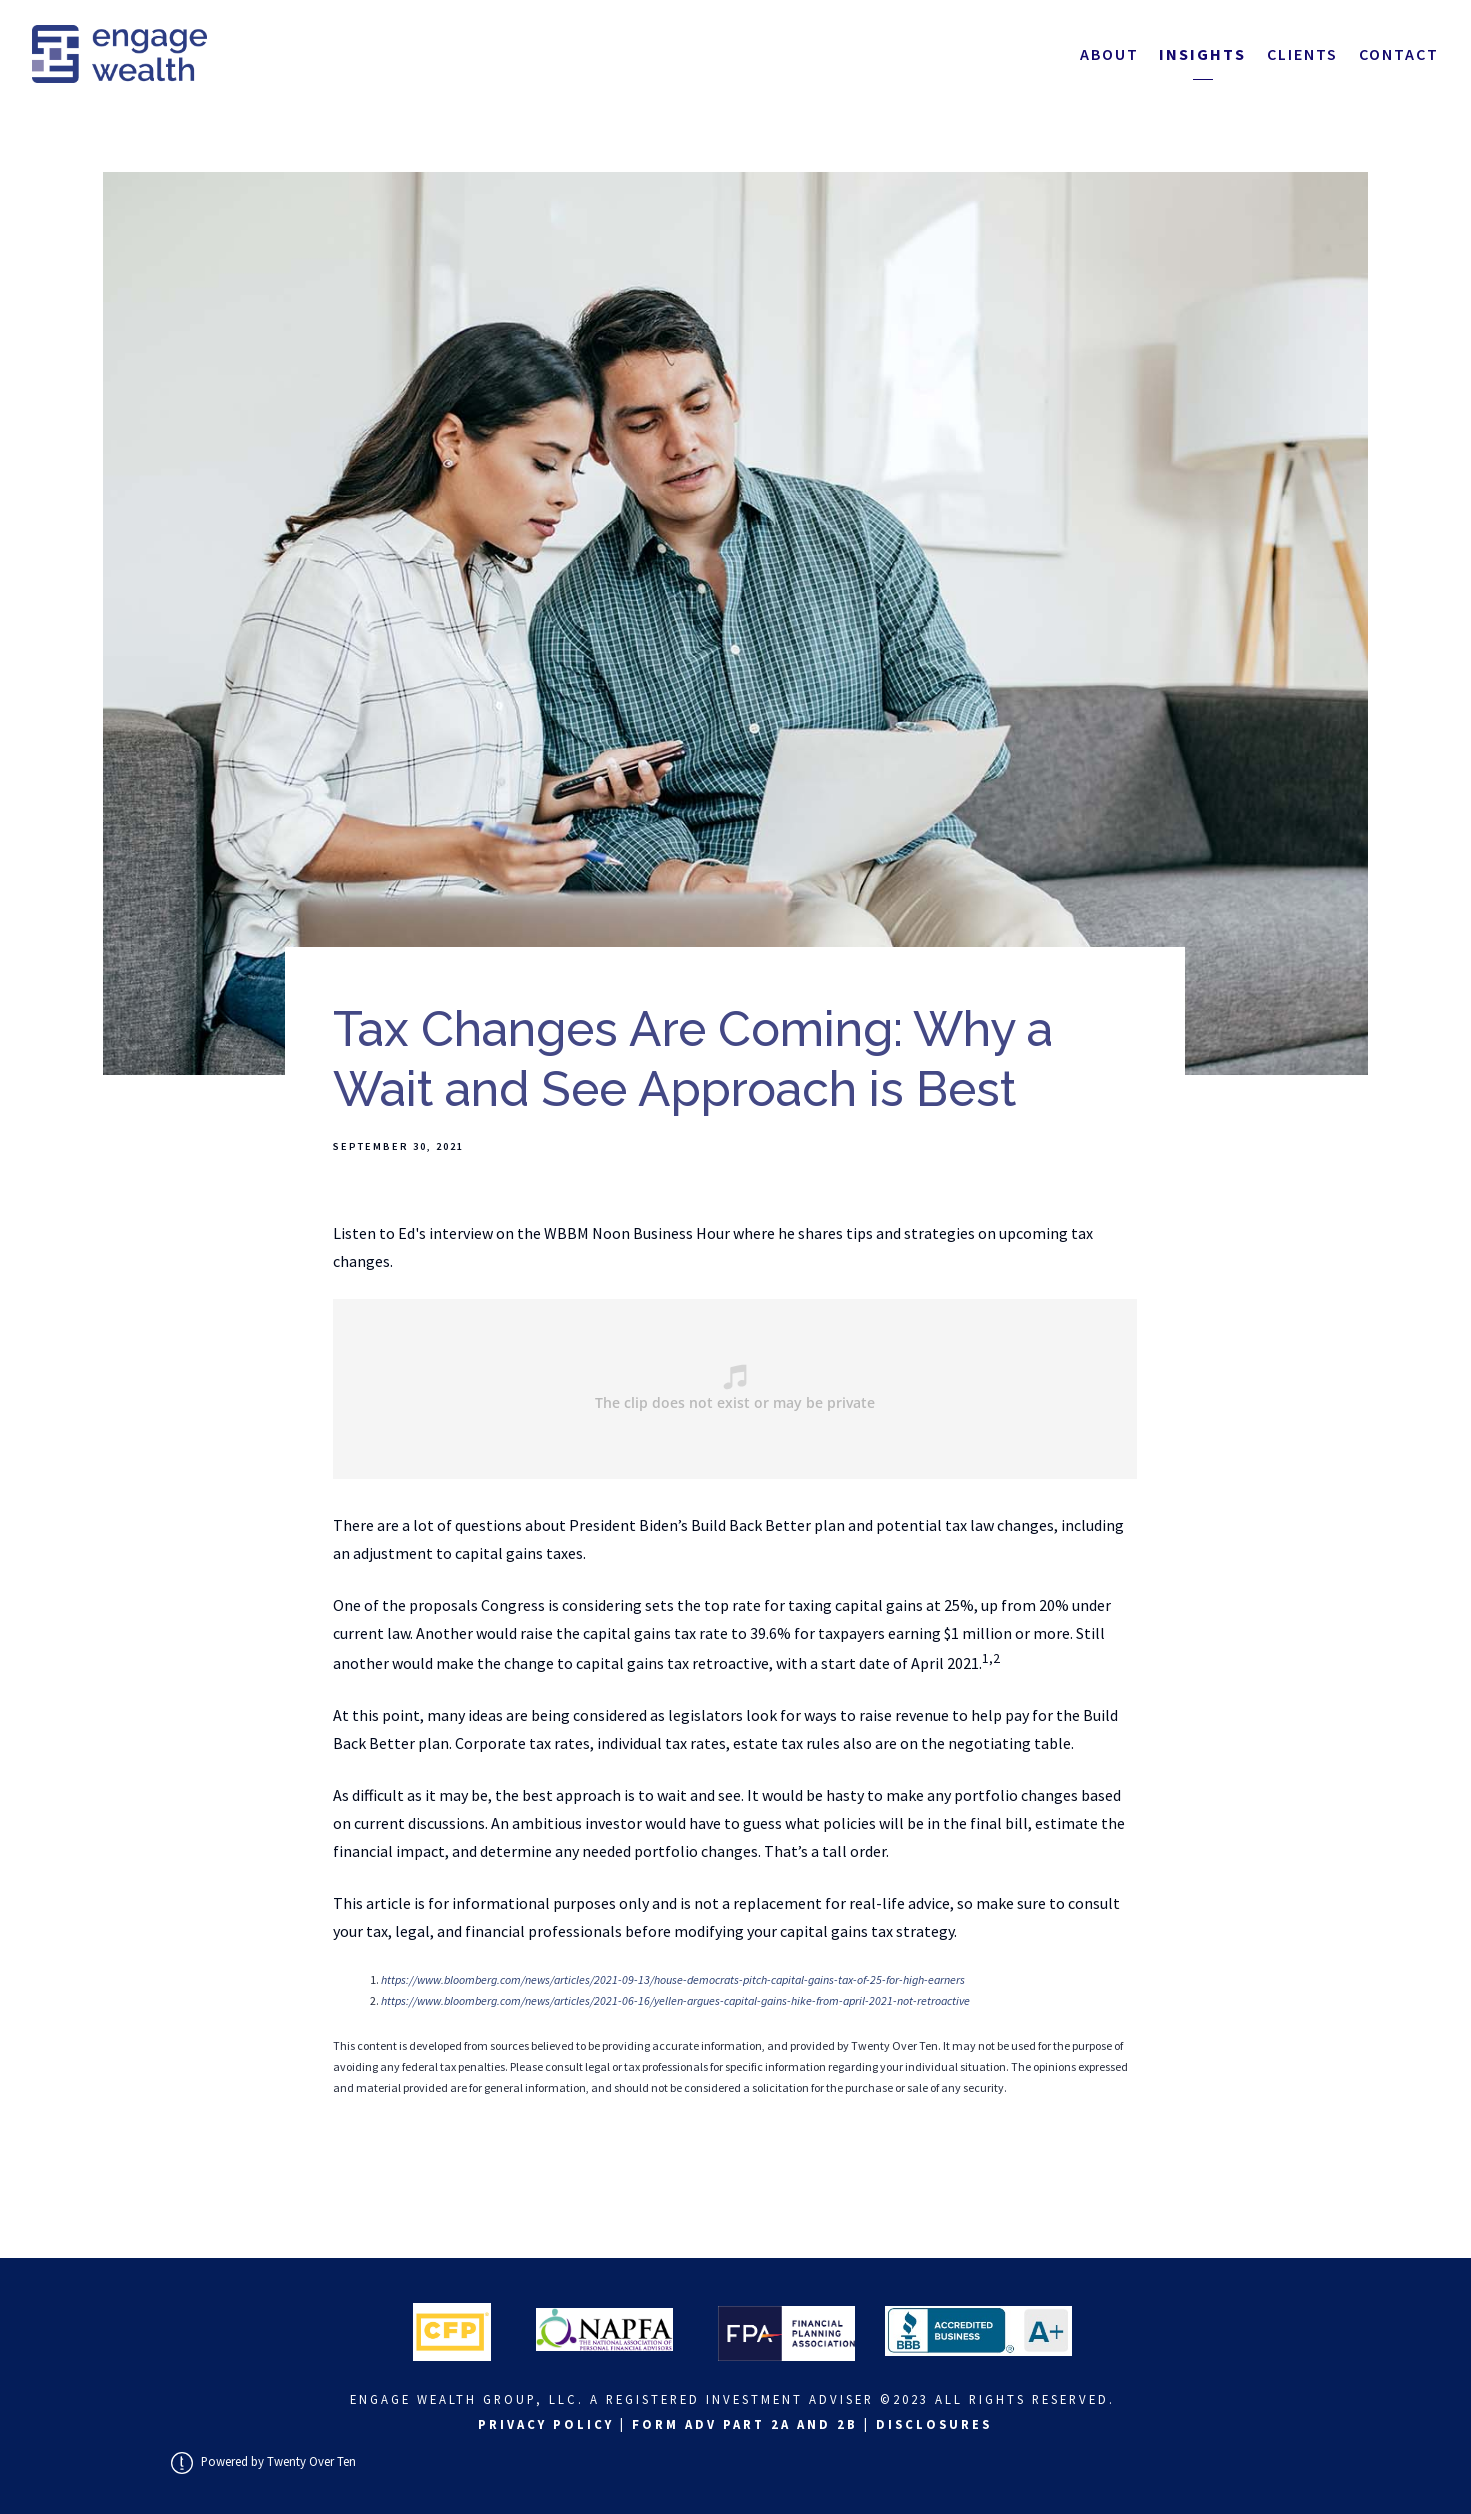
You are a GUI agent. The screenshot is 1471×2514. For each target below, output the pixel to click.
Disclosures (934, 2424)
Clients (1302, 54)
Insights (1202, 54)
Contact (1399, 54)
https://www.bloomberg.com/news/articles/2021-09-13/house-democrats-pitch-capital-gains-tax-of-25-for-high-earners (673, 1979)
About (1109, 54)
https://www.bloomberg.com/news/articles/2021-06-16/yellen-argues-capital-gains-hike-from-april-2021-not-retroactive (675, 2000)
